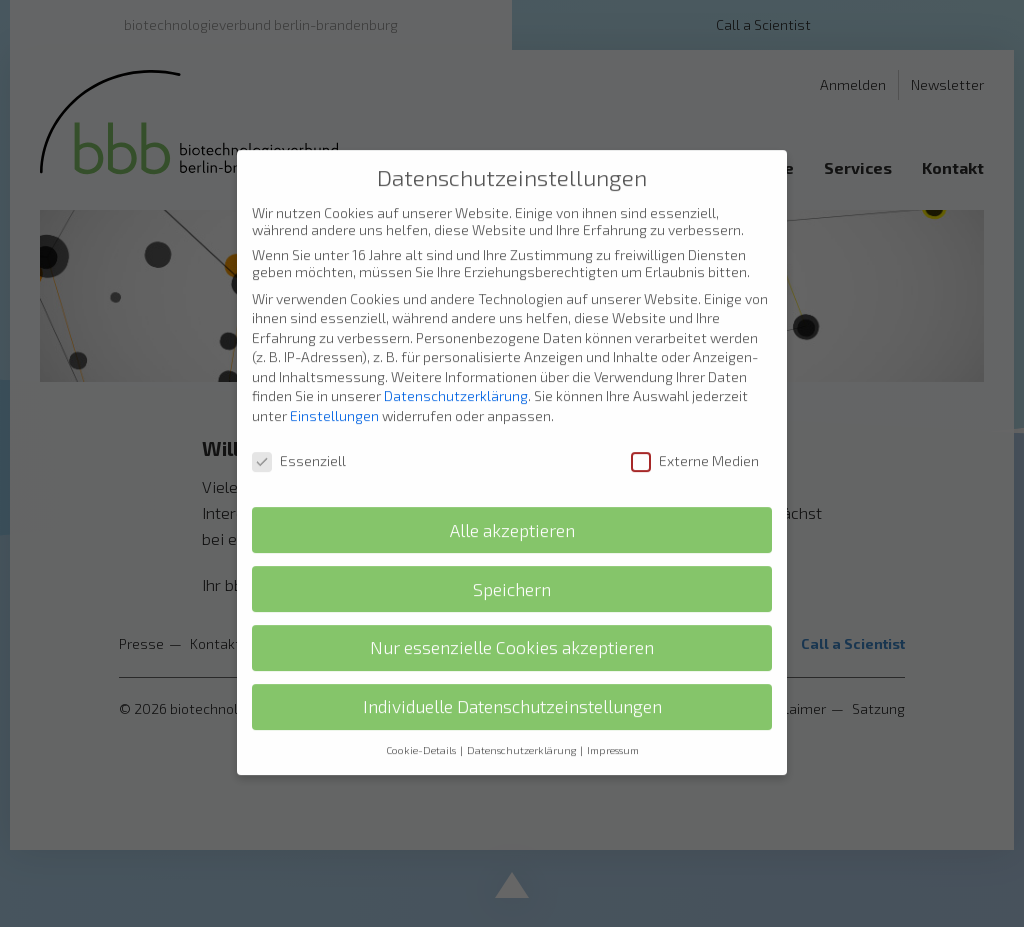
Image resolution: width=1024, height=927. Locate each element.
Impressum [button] (613, 727)
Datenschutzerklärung (456, 372)
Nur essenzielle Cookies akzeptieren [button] (512, 624)
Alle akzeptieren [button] (512, 506)
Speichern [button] (512, 565)
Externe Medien (695, 436)
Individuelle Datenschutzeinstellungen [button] (512, 683)
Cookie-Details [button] (422, 727)
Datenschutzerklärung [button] (522, 727)
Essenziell (299, 436)
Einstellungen (334, 391)
